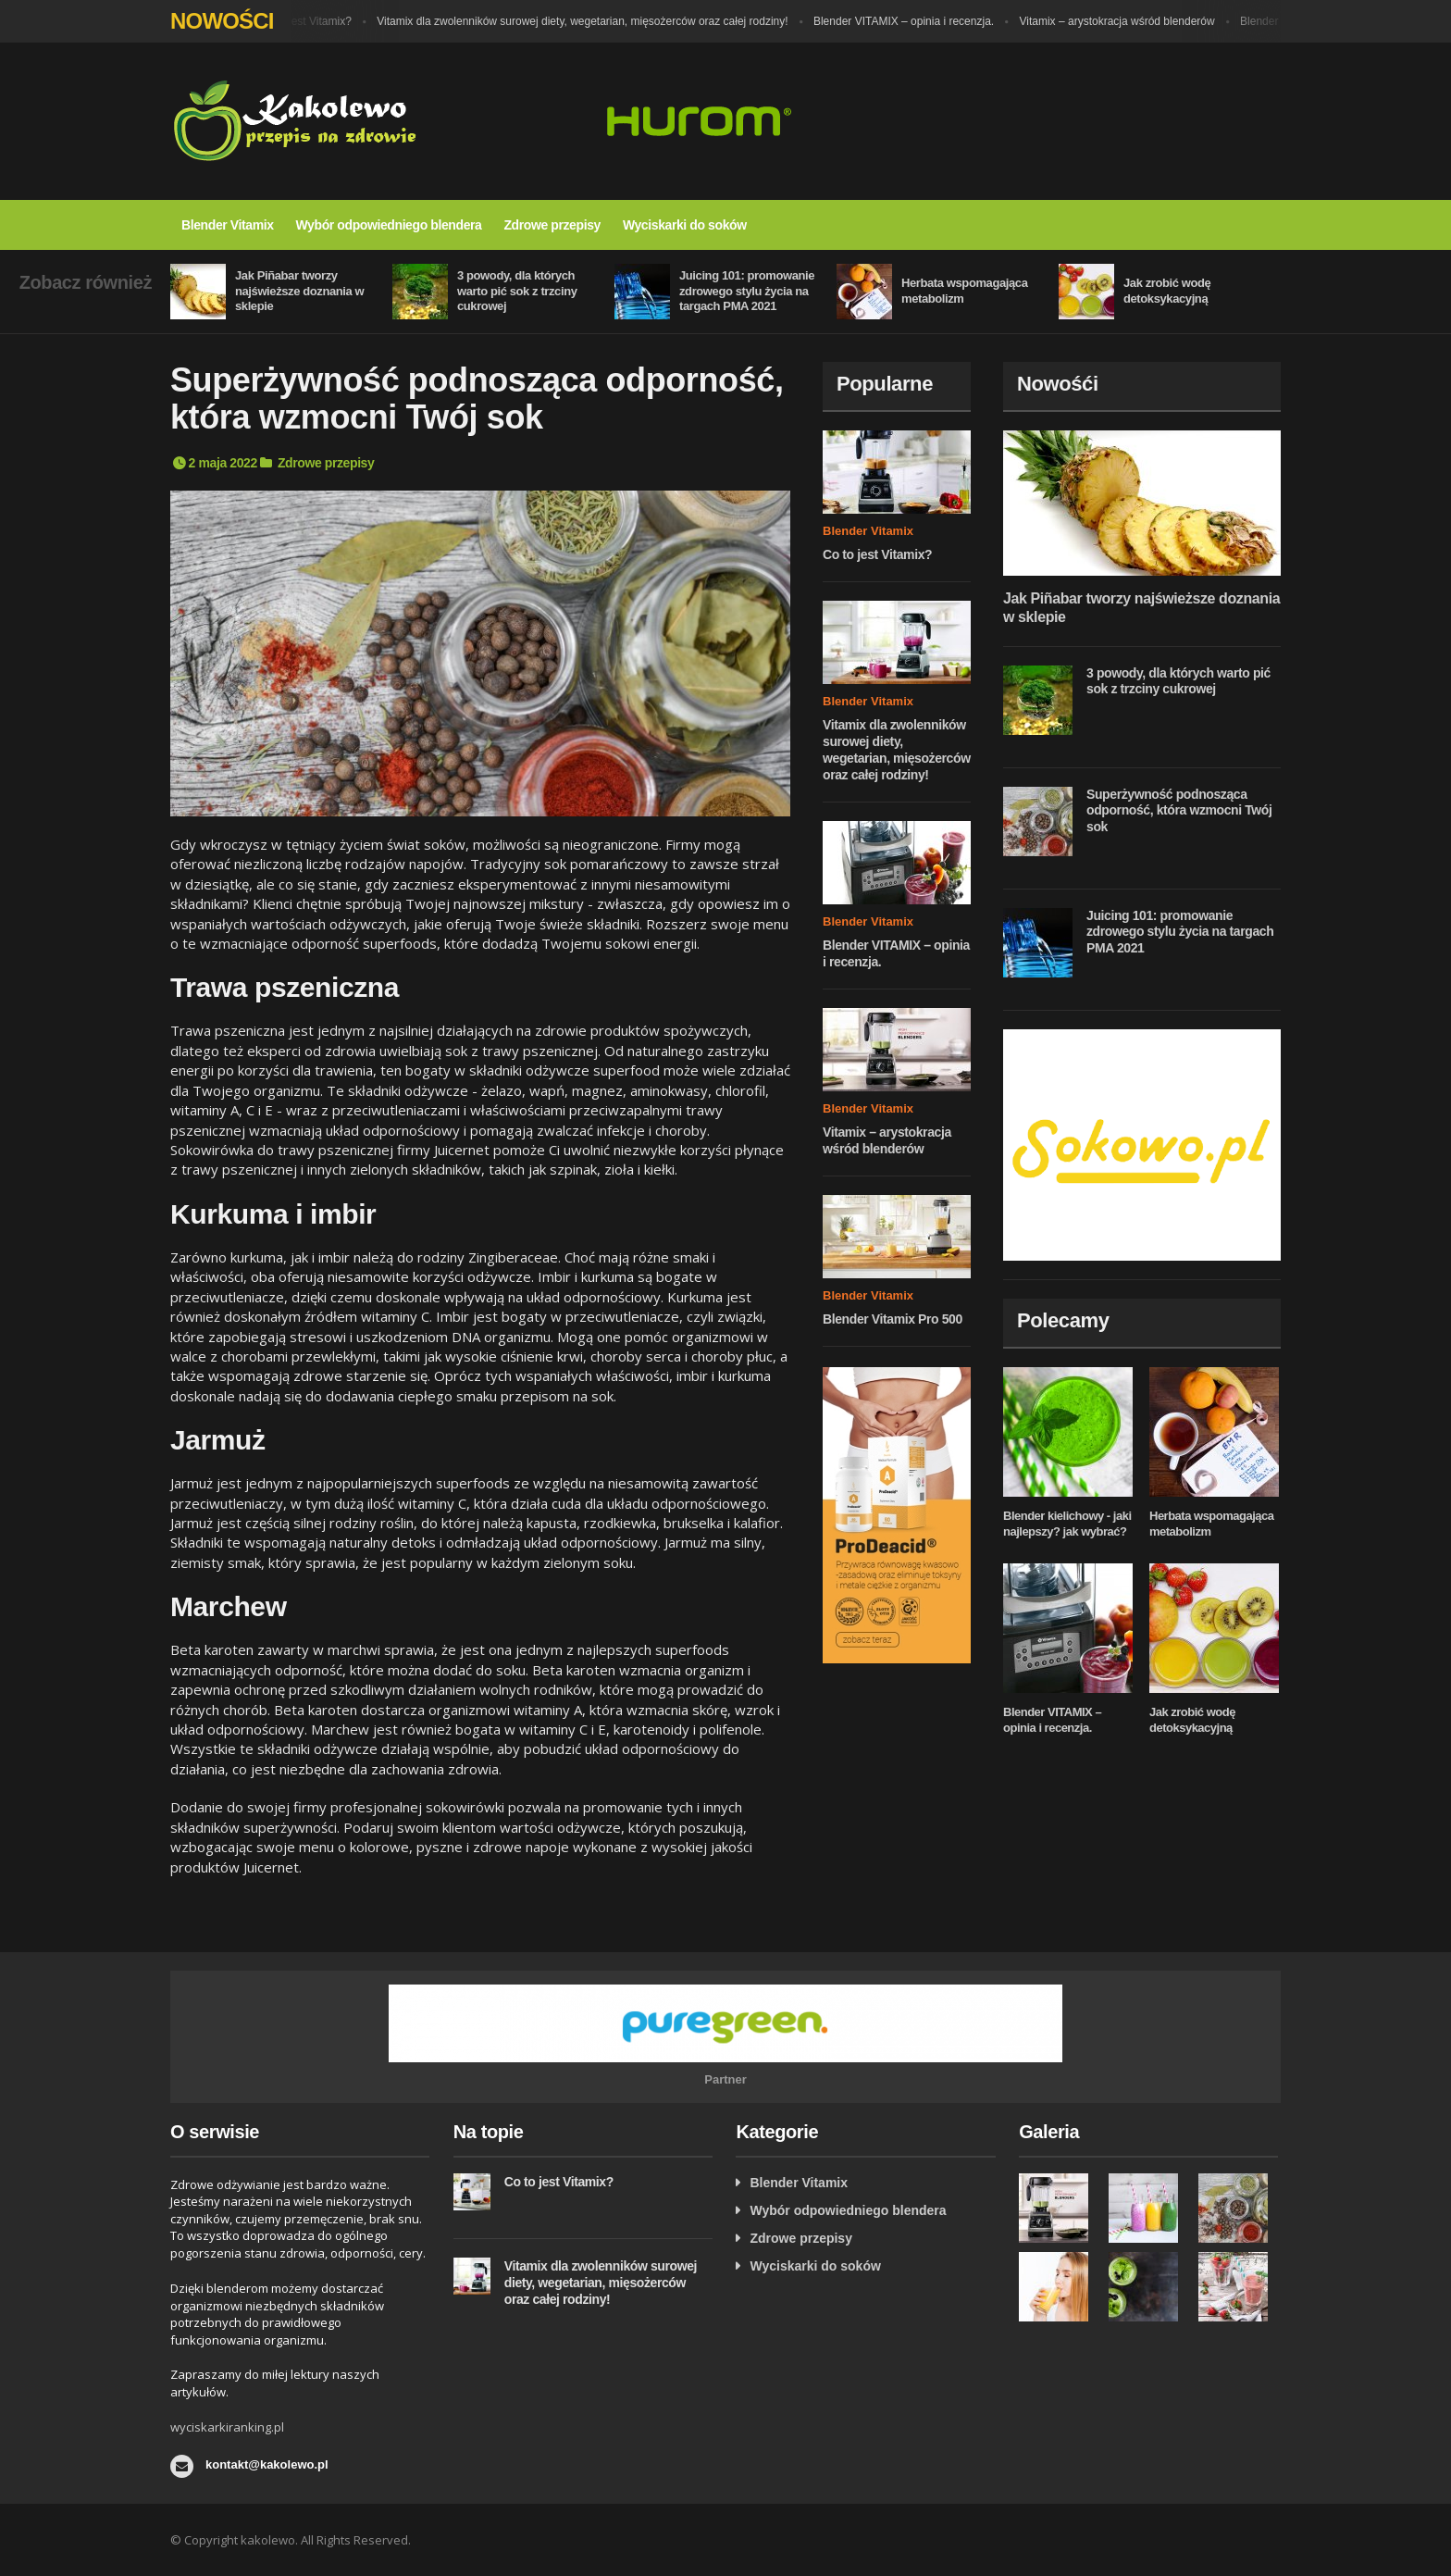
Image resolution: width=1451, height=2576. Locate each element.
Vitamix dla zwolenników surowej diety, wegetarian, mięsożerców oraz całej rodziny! (594, 21)
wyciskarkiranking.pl (227, 2427)
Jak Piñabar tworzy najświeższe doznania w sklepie (299, 291)
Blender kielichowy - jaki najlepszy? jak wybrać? (1067, 1523)
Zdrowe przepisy (551, 225)
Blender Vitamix (227, 225)
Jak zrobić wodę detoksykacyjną (1166, 290)
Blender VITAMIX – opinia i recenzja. (915, 21)
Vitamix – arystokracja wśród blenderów (1129, 21)
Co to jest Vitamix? (317, 21)
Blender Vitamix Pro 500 (892, 1319)
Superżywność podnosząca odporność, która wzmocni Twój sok (1179, 810)
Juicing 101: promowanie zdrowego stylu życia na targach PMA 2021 (746, 291)
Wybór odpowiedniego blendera (389, 225)
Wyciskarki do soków (685, 225)
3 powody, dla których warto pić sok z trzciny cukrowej (517, 291)
